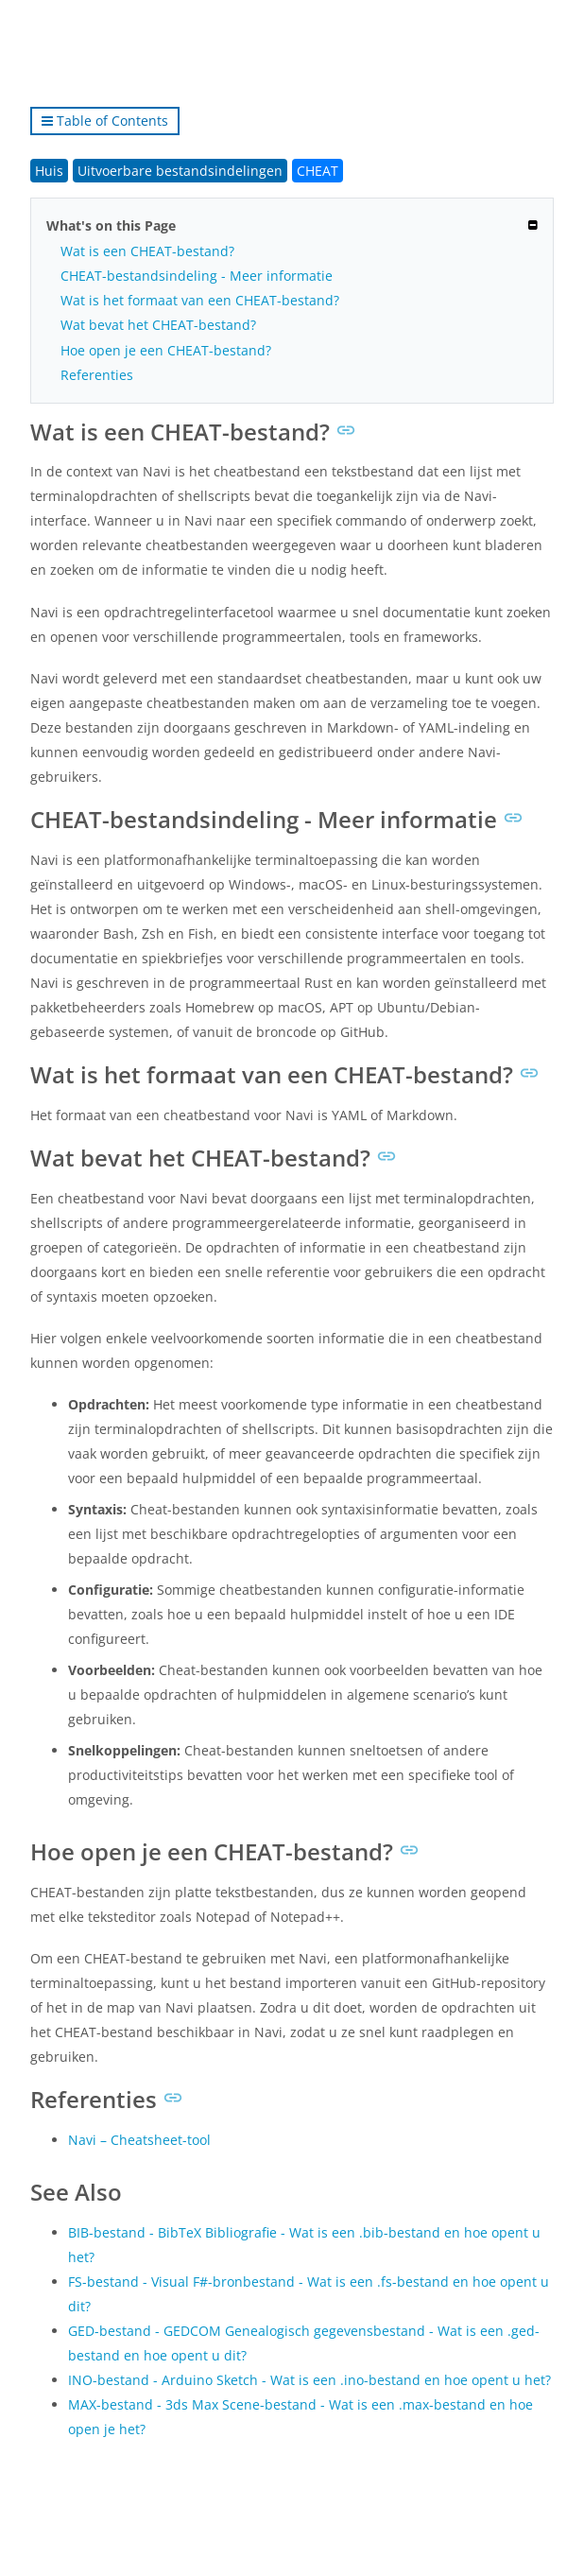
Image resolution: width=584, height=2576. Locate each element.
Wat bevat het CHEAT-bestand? (158, 325)
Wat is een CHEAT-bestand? (147, 251)
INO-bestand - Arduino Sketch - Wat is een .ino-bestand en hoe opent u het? (309, 2380)
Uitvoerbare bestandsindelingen (180, 171)
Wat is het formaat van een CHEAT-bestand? (199, 300)
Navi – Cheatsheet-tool (139, 2140)
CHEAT (317, 171)
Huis (49, 171)
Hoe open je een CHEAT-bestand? (165, 350)
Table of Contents (105, 121)
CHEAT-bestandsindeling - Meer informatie (196, 276)
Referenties (96, 375)
